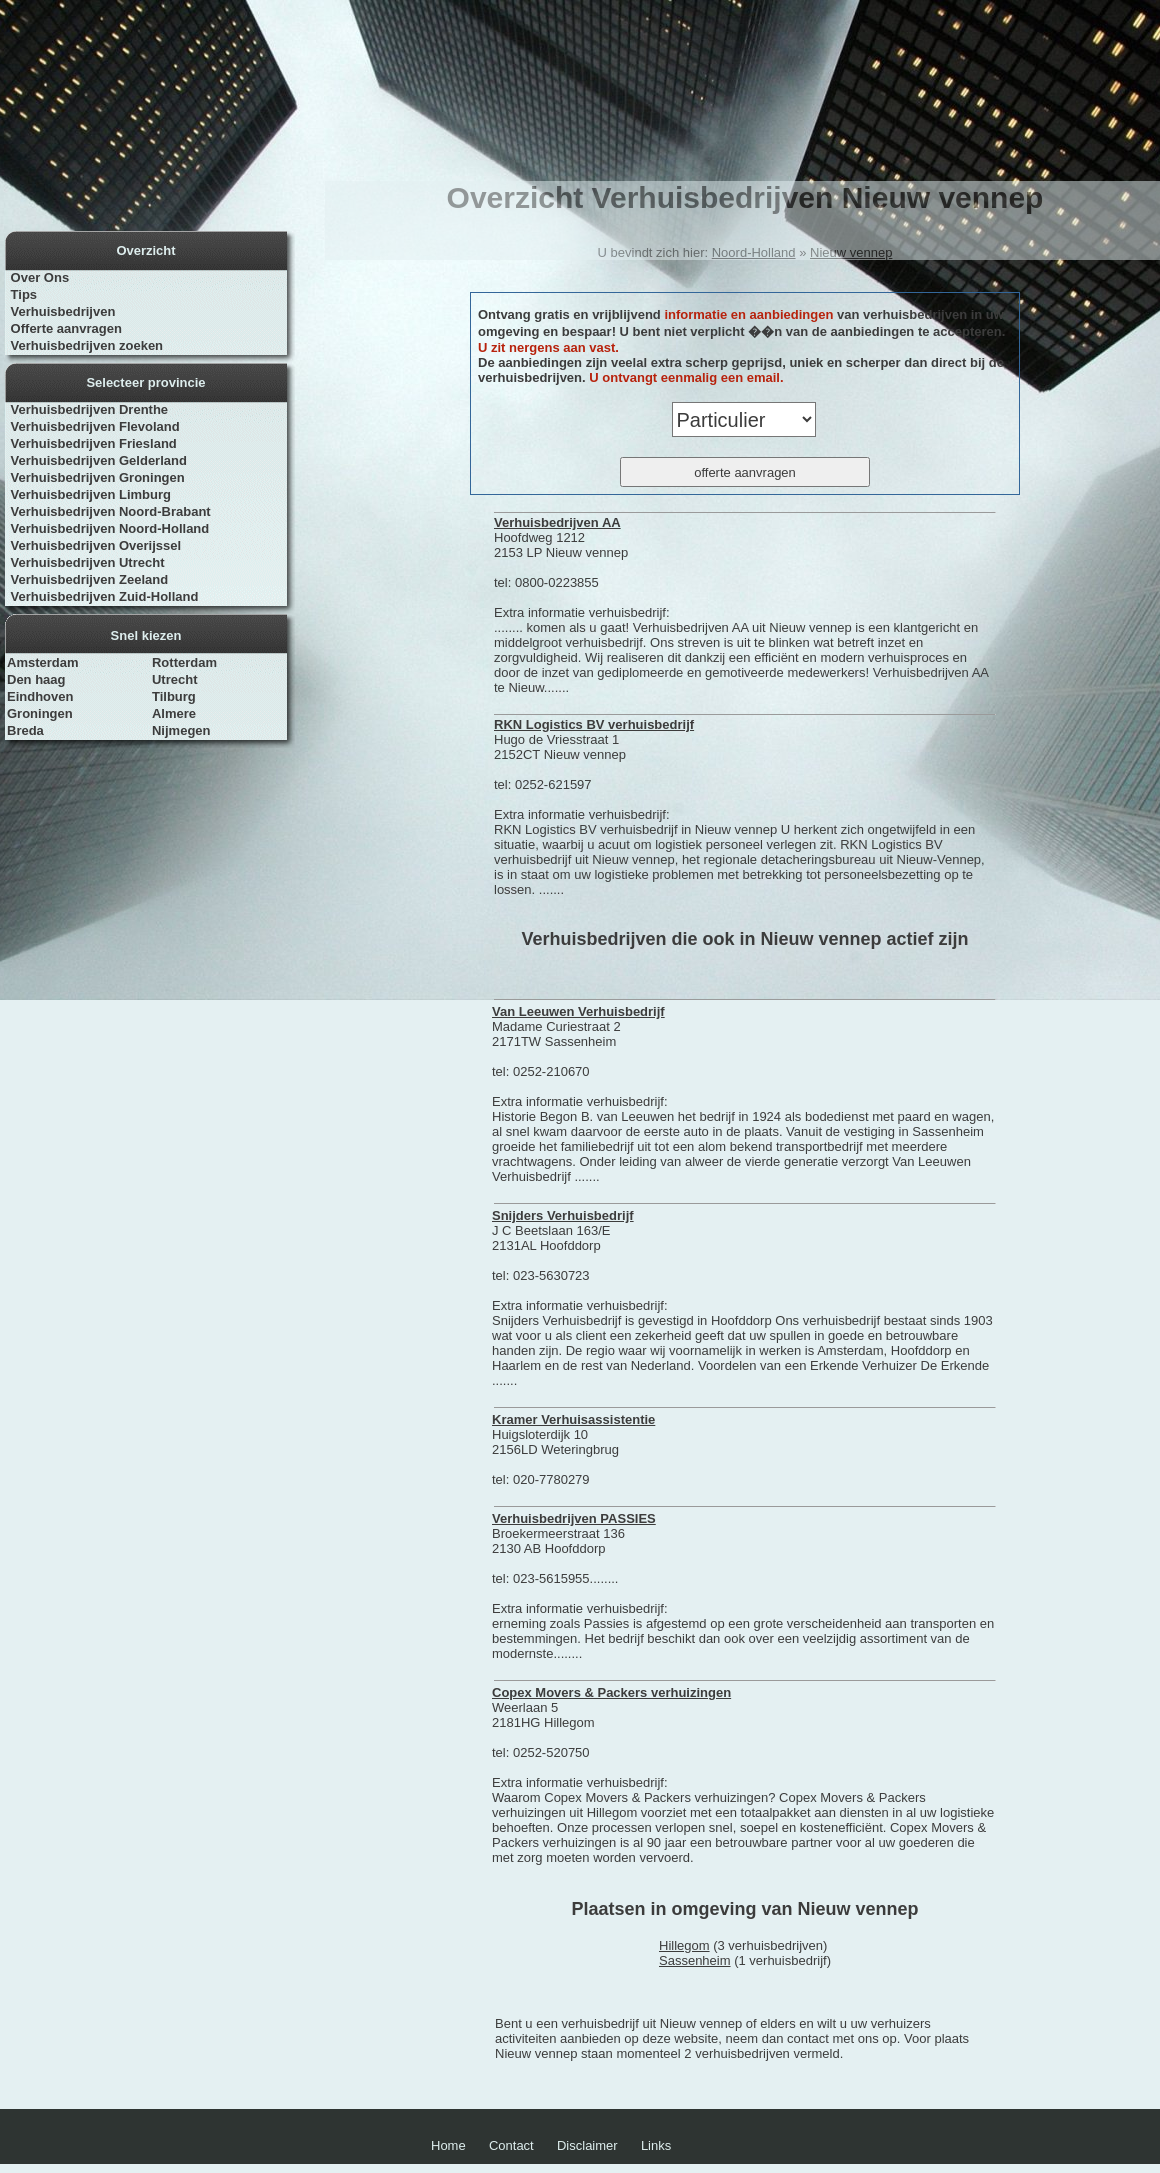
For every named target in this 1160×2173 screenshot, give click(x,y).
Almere (174, 713)
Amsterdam (43, 662)
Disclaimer (587, 2145)
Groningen (40, 713)
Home (448, 2145)
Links (656, 2145)
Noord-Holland (754, 252)
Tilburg (174, 696)
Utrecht (175, 679)
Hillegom (684, 1945)
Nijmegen (181, 730)
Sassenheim (695, 1960)
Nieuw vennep (851, 252)
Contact (511, 2145)
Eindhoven (40, 696)
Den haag (36, 679)
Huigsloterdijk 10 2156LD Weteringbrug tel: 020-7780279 (573, 1449)
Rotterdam (184, 662)
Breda (25, 730)
